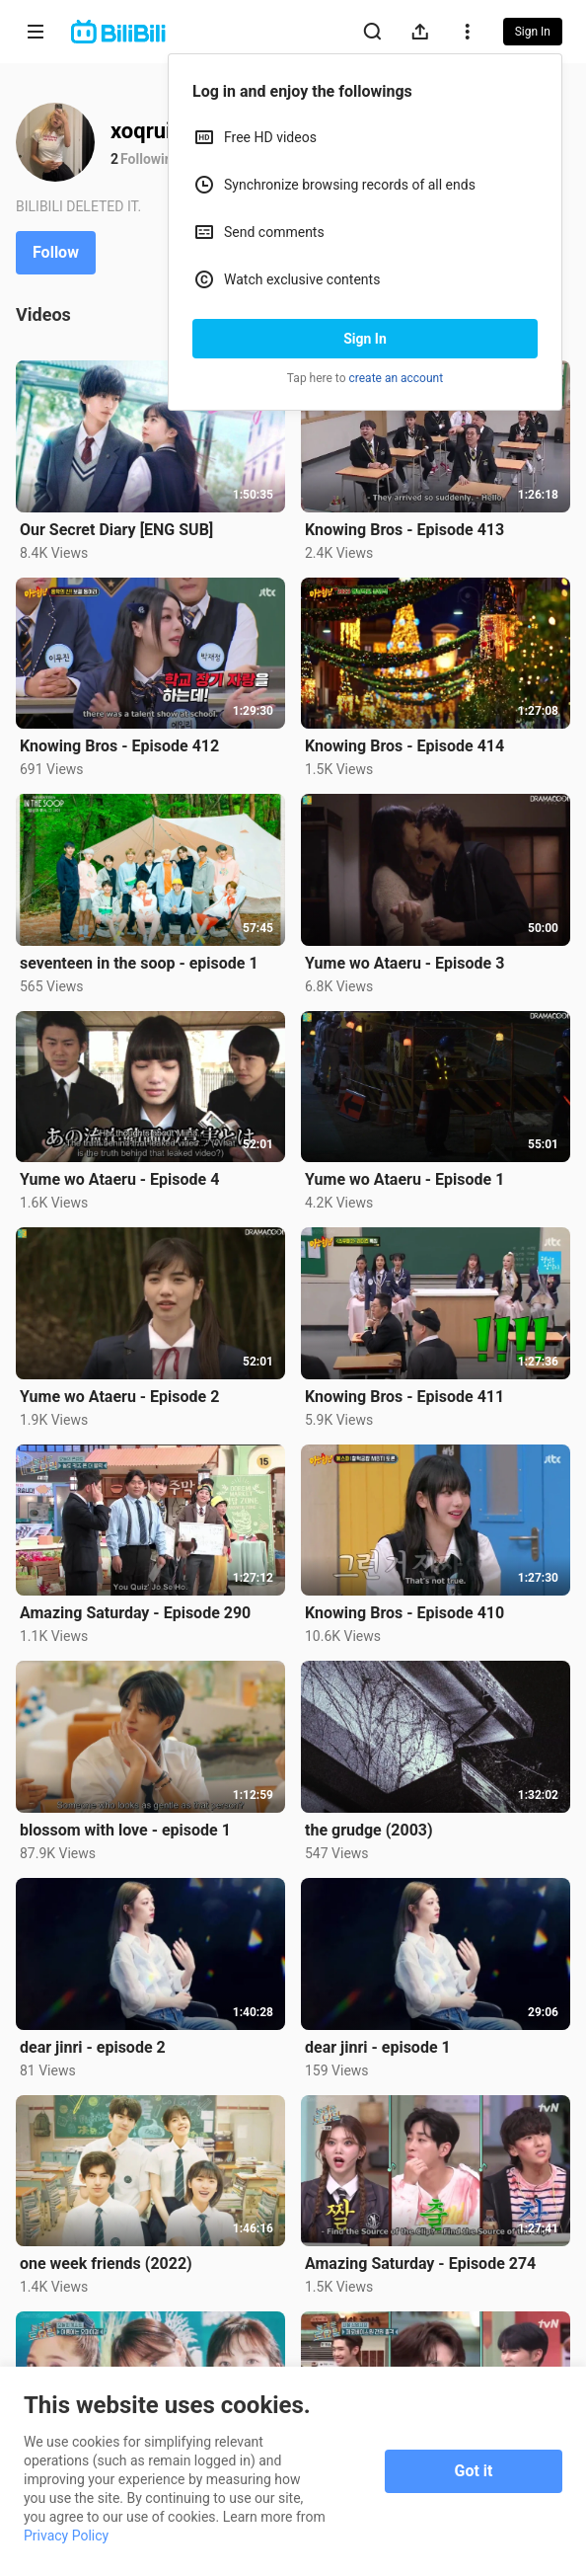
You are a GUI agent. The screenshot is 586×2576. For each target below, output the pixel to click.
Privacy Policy (66, 2535)
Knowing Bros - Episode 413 (404, 529)
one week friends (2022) (106, 2263)
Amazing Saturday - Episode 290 (135, 1612)
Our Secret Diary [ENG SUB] (116, 529)
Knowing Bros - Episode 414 (404, 746)
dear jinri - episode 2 (93, 2047)
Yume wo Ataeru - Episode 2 (119, 1396)
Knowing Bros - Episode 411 (404, 1396)
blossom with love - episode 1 (125, 1830)
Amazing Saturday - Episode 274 (420, 2263)
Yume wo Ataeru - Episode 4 (119, 1179)
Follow (56, 252)
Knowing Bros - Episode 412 (119, 746)
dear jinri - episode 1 (378, 2047)
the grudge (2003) (369, 1830)
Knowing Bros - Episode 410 (404, 1612)
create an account (396, 378)
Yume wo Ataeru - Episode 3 (404, 963)
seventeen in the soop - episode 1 (139, 963)
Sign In (365, 339)
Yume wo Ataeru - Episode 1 (404, 1179)
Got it (474, 2470)
